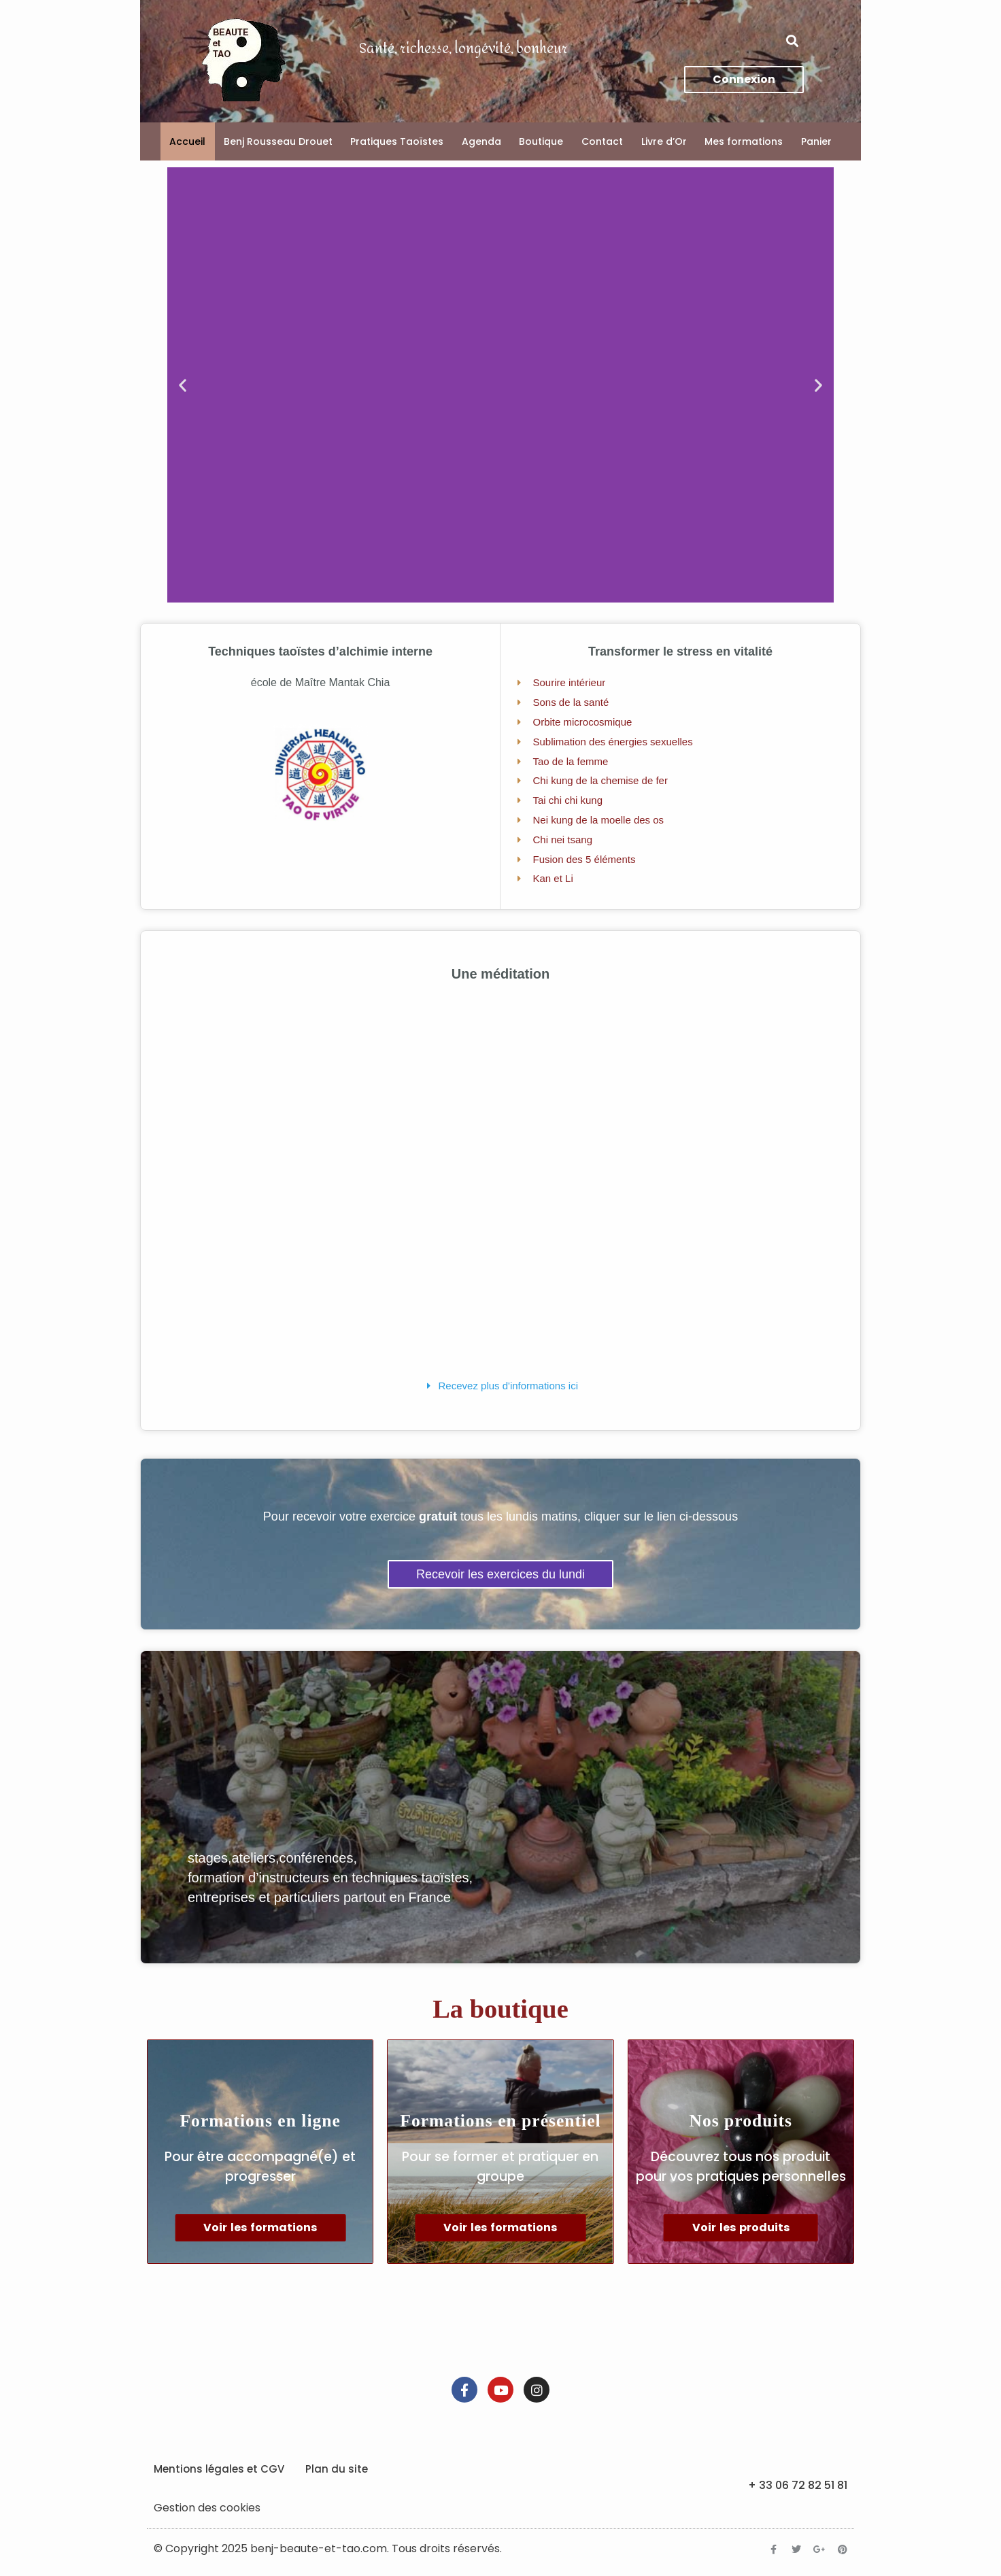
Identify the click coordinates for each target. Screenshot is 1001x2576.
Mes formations (744, 141)
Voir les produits (741, 2227)
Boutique (541, 141)
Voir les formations (260, 2227)
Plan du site (336, 2469)
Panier (816, 141)
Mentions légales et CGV (219, 2469)
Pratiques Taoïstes (396, 141)
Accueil (187, 141)
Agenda (481, 141)
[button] (792, 41)
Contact (602, 141)
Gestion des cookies (207, 2507)
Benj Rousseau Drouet (278, 141)
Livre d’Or (664, 141)
